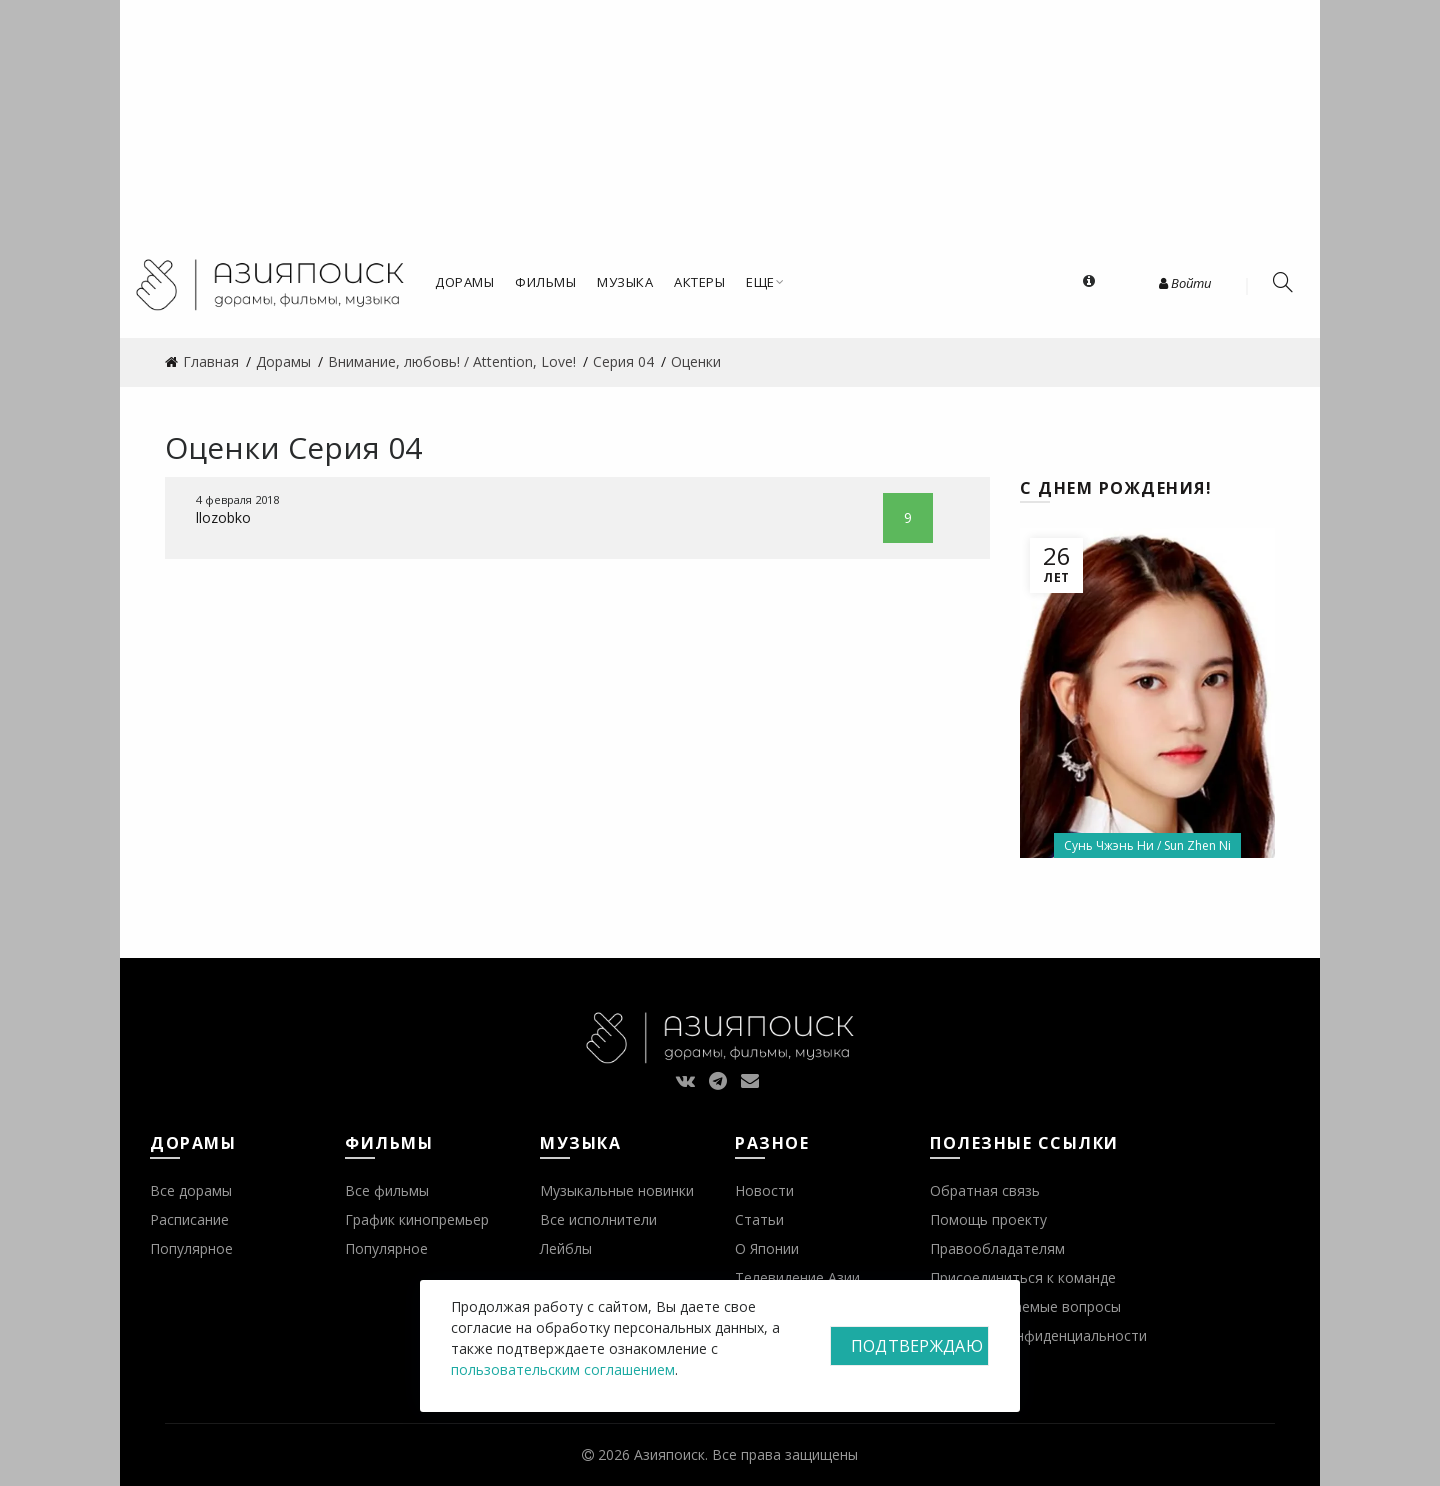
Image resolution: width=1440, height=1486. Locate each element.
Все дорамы (191, 1190)
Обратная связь (985, 1190)
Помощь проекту (988, 1219)
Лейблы (566, 1248)
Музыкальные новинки (617, 1190)
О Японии (767, 1248)
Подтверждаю (917, 1346)
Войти (1185, 283)
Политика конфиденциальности (1038, 1335)
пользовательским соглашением (563, 1369)
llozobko (223, 517)
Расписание (189, 1219)
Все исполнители (598, 1219)
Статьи (759, 1219)
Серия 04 (355, 447)
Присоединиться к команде (1023, 1277)
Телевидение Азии (797, 1277)
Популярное (191, 1248)
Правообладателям (997, 1248)
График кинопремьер (417, 1219)
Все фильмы (387, 1190)
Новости (764, 1190)
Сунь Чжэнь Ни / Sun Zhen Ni (1147, 845)
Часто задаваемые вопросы (1025, 1306)
